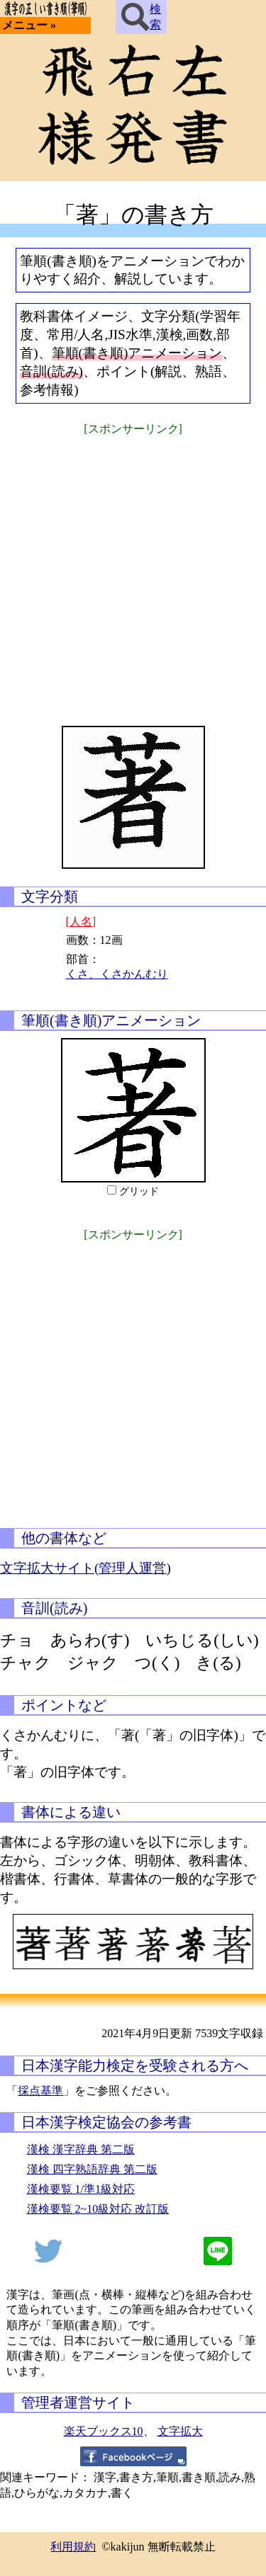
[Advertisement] (133, 572)
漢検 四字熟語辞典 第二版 (92, 2169)
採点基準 (40, 2091)
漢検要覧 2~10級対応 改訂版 (98, 2209)
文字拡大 (180, 2431)
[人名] (81, 922)
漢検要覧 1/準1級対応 (81, 2189)
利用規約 (73, 2547)
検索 (141, 17)
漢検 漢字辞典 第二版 (81, 2149)
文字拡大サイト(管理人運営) (85, 1568)
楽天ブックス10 (103, 2431)
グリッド (139, 1191)
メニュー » (29, 25)
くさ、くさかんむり (117, 974)
